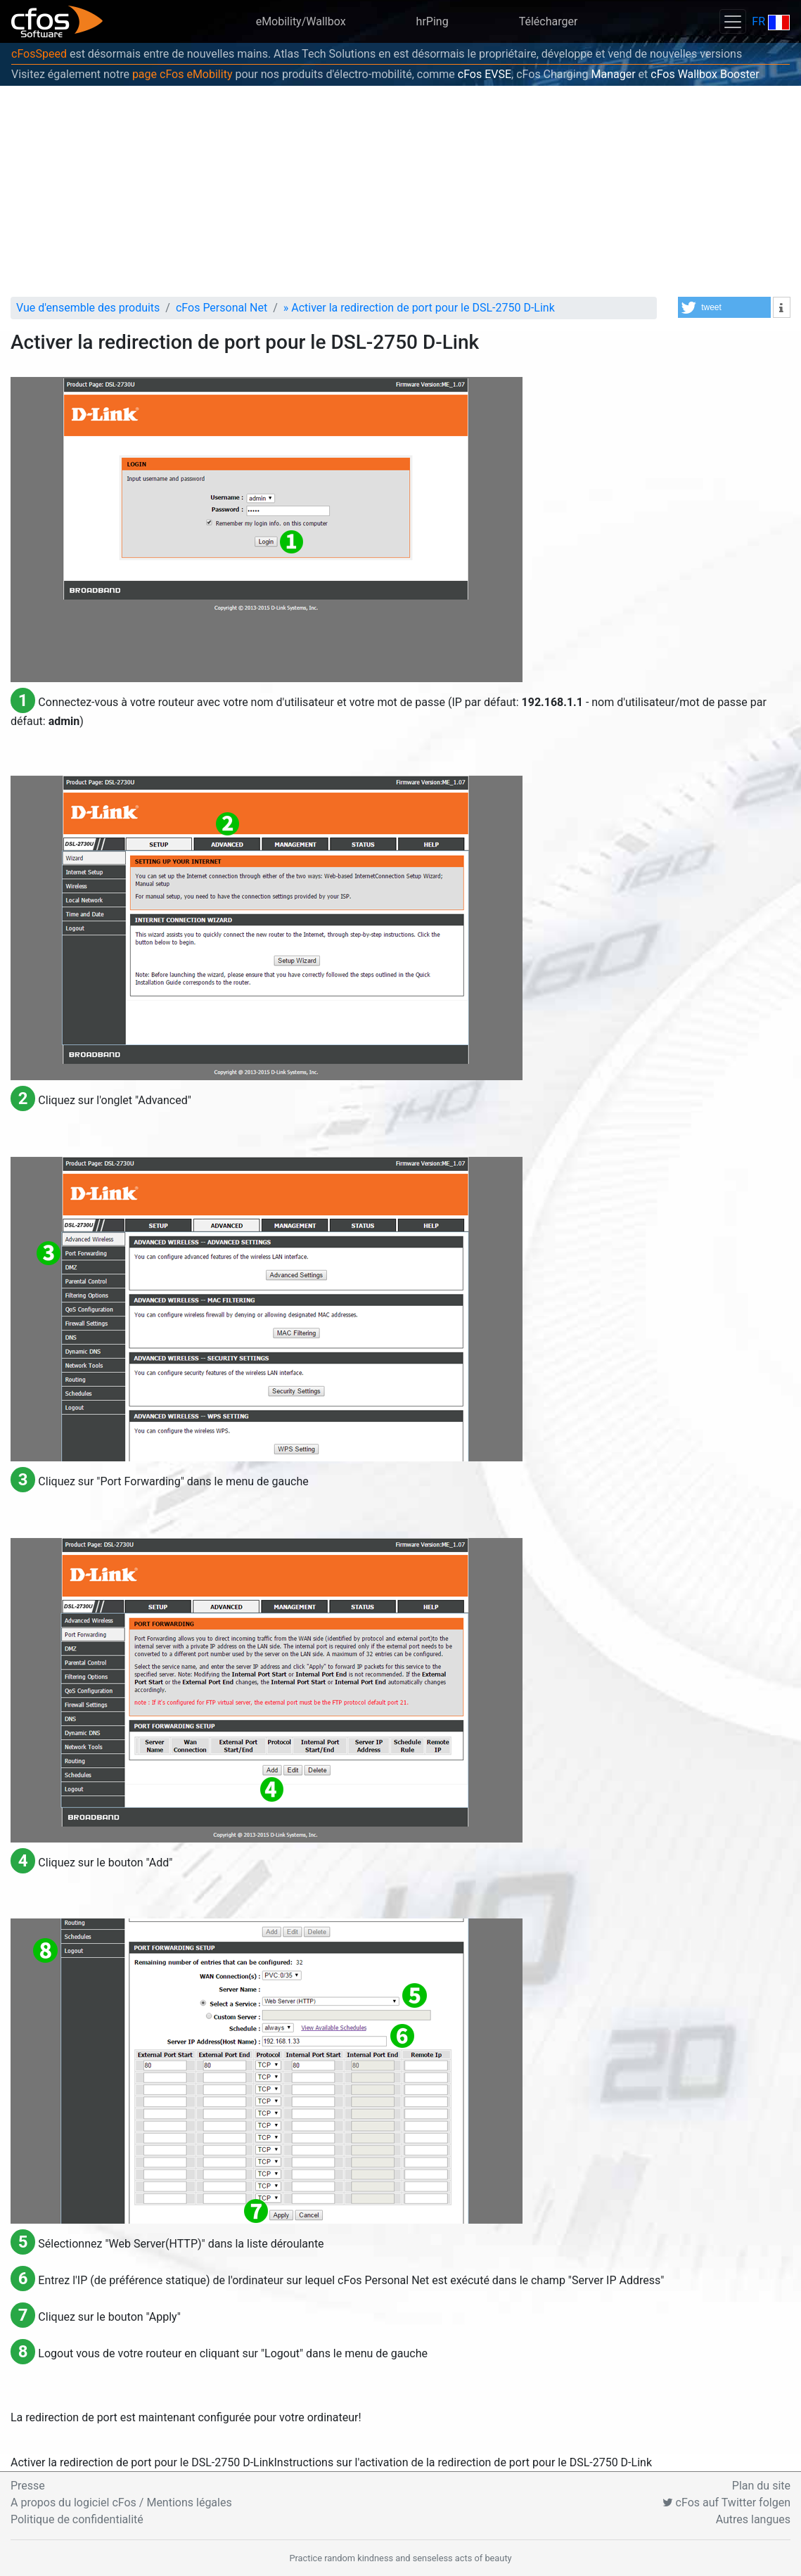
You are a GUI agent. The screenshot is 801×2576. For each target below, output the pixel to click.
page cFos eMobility (182, 74)
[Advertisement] (400, 191)
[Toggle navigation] (732, 21)
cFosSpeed (39, 53)
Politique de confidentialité (77, 2519)
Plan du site (761, 2485)
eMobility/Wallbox (301, 21)
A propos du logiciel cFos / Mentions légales (121, 2502)
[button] (724, 307)
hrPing (432, 21)
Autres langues (753, 2519)
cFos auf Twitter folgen (726, 2502)
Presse (28, 2485)
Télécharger (548, 21)
